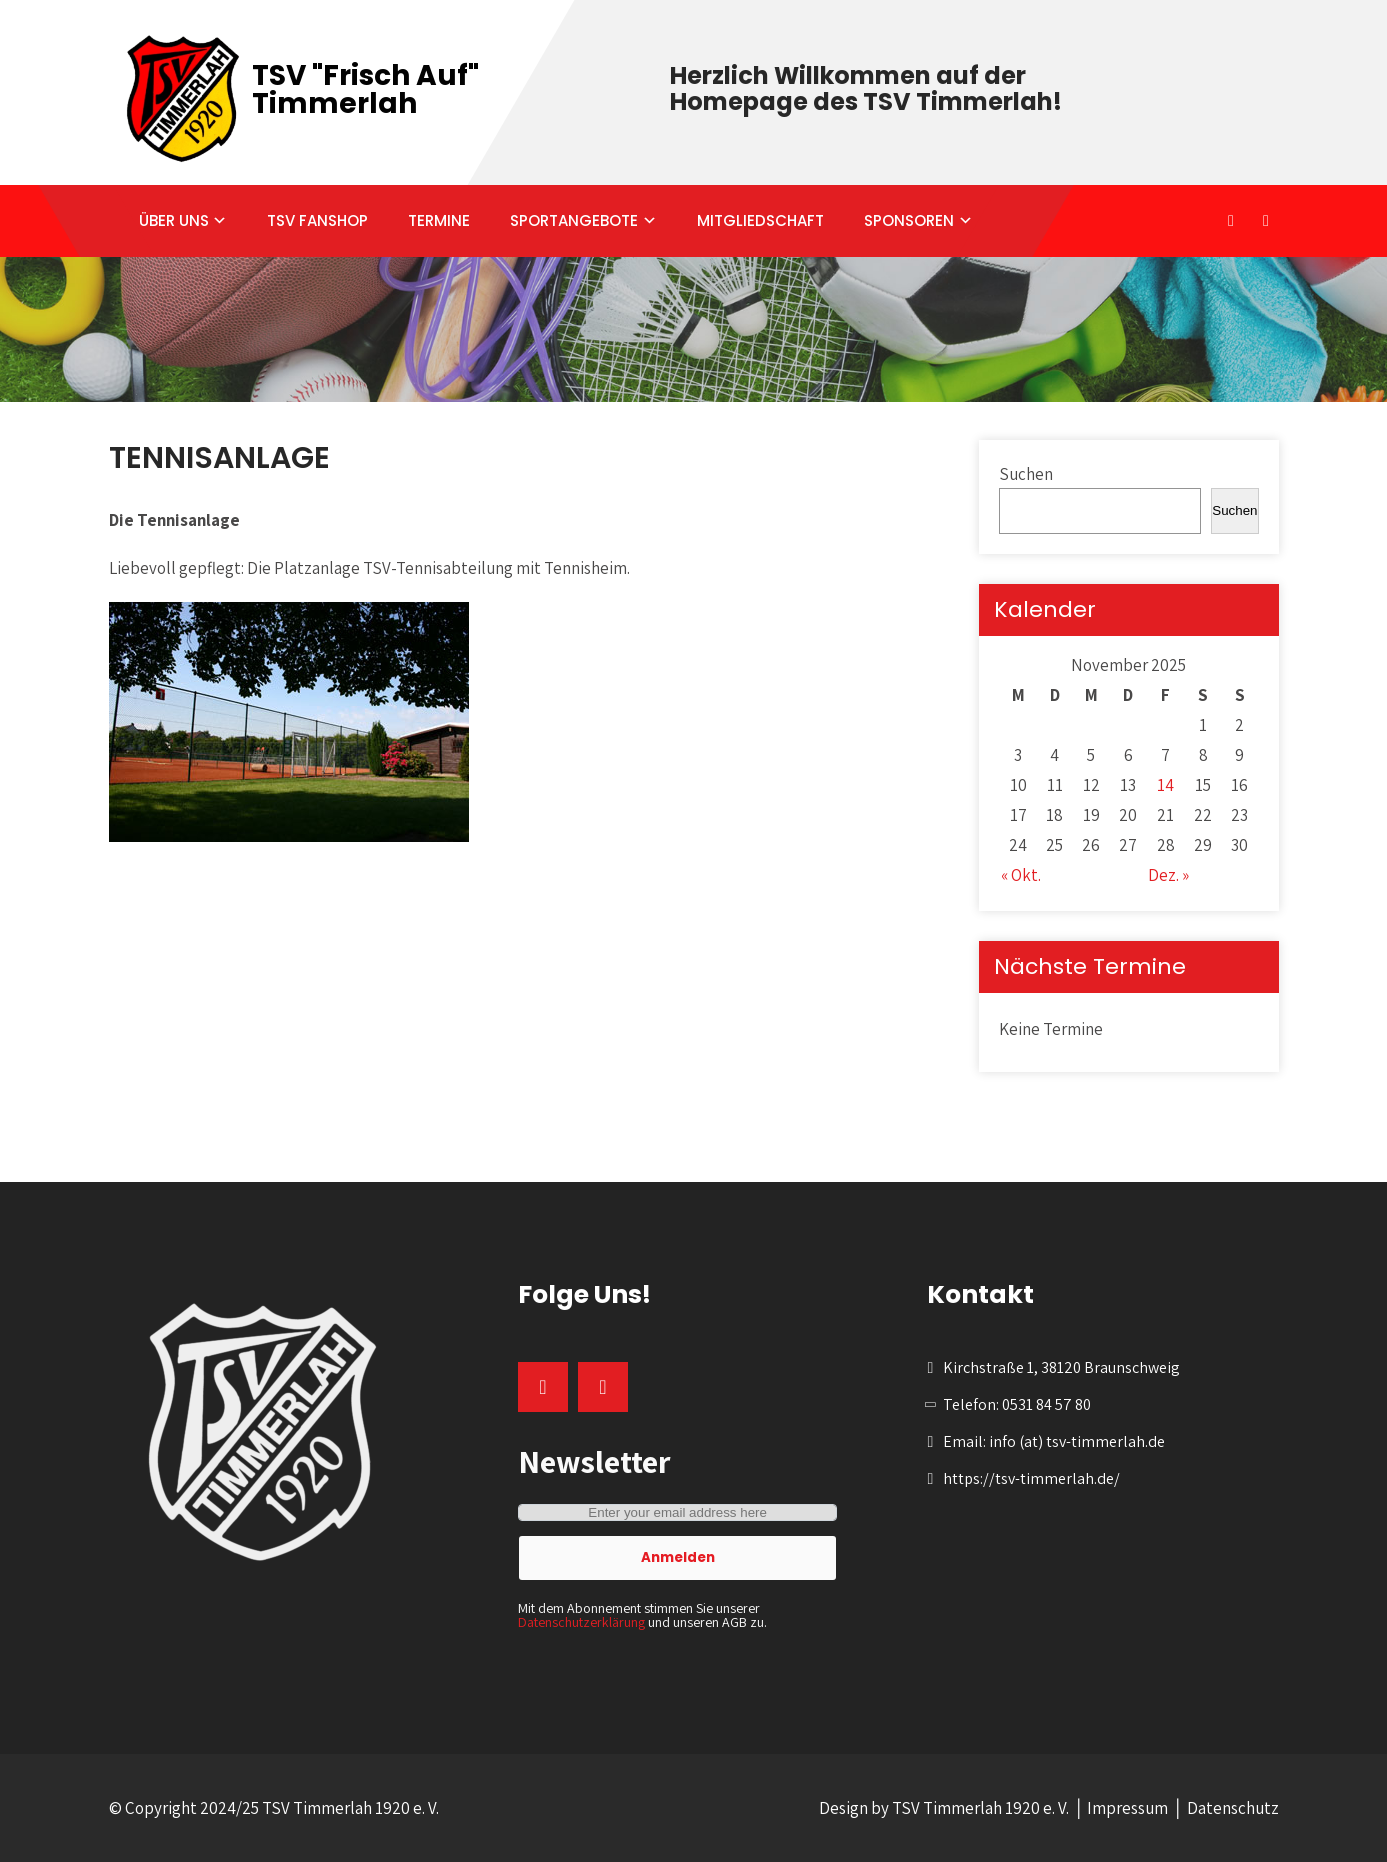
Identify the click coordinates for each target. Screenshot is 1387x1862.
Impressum (1127, 1808)
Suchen (1026, 474)
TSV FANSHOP (317, 220)
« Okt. (1021, 875)
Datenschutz (1233, 1808)
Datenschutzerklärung (581, 1622)
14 (1165, 785)
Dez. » (1168, 875)
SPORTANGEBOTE (574, 220)
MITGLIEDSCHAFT (760, 220)
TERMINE (439, 220)
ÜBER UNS (174, 220)
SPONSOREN (909, 220)
